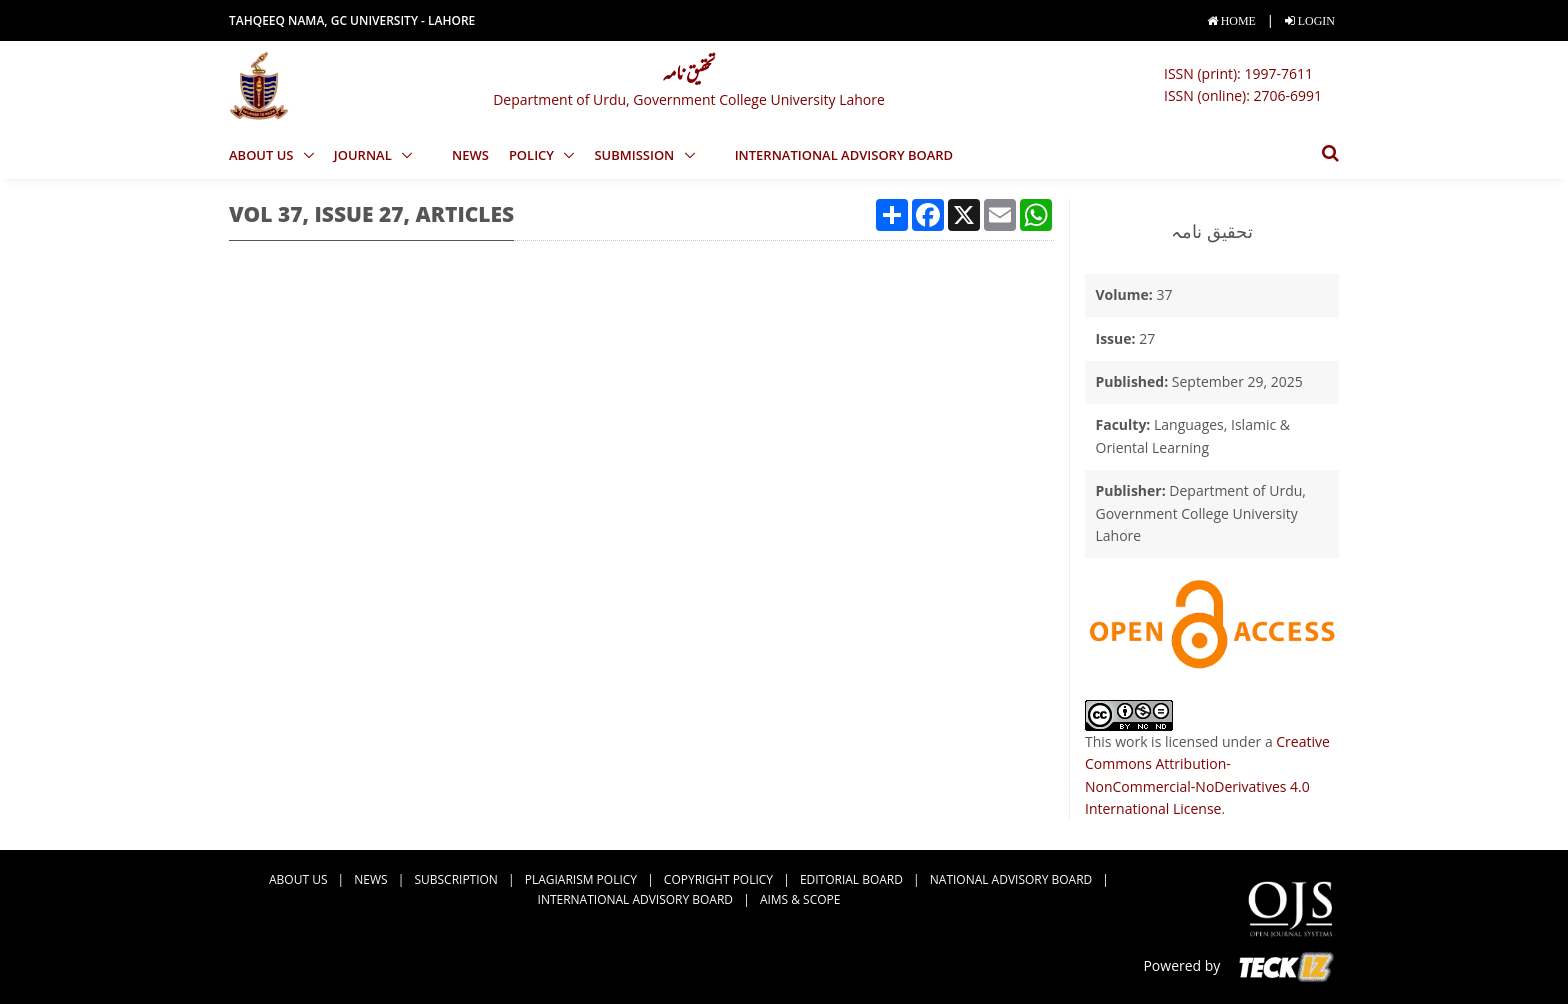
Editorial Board (851, 879)
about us (298, 879)
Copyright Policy (718, 879)
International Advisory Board (844, 155)
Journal (364, 155)
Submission (635, 155)
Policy (533, 155)
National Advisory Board (1011, 879)
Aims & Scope (800, 899)
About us (263, 155)
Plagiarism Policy (581, 879)
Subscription (455, 879)
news (470, 155)
